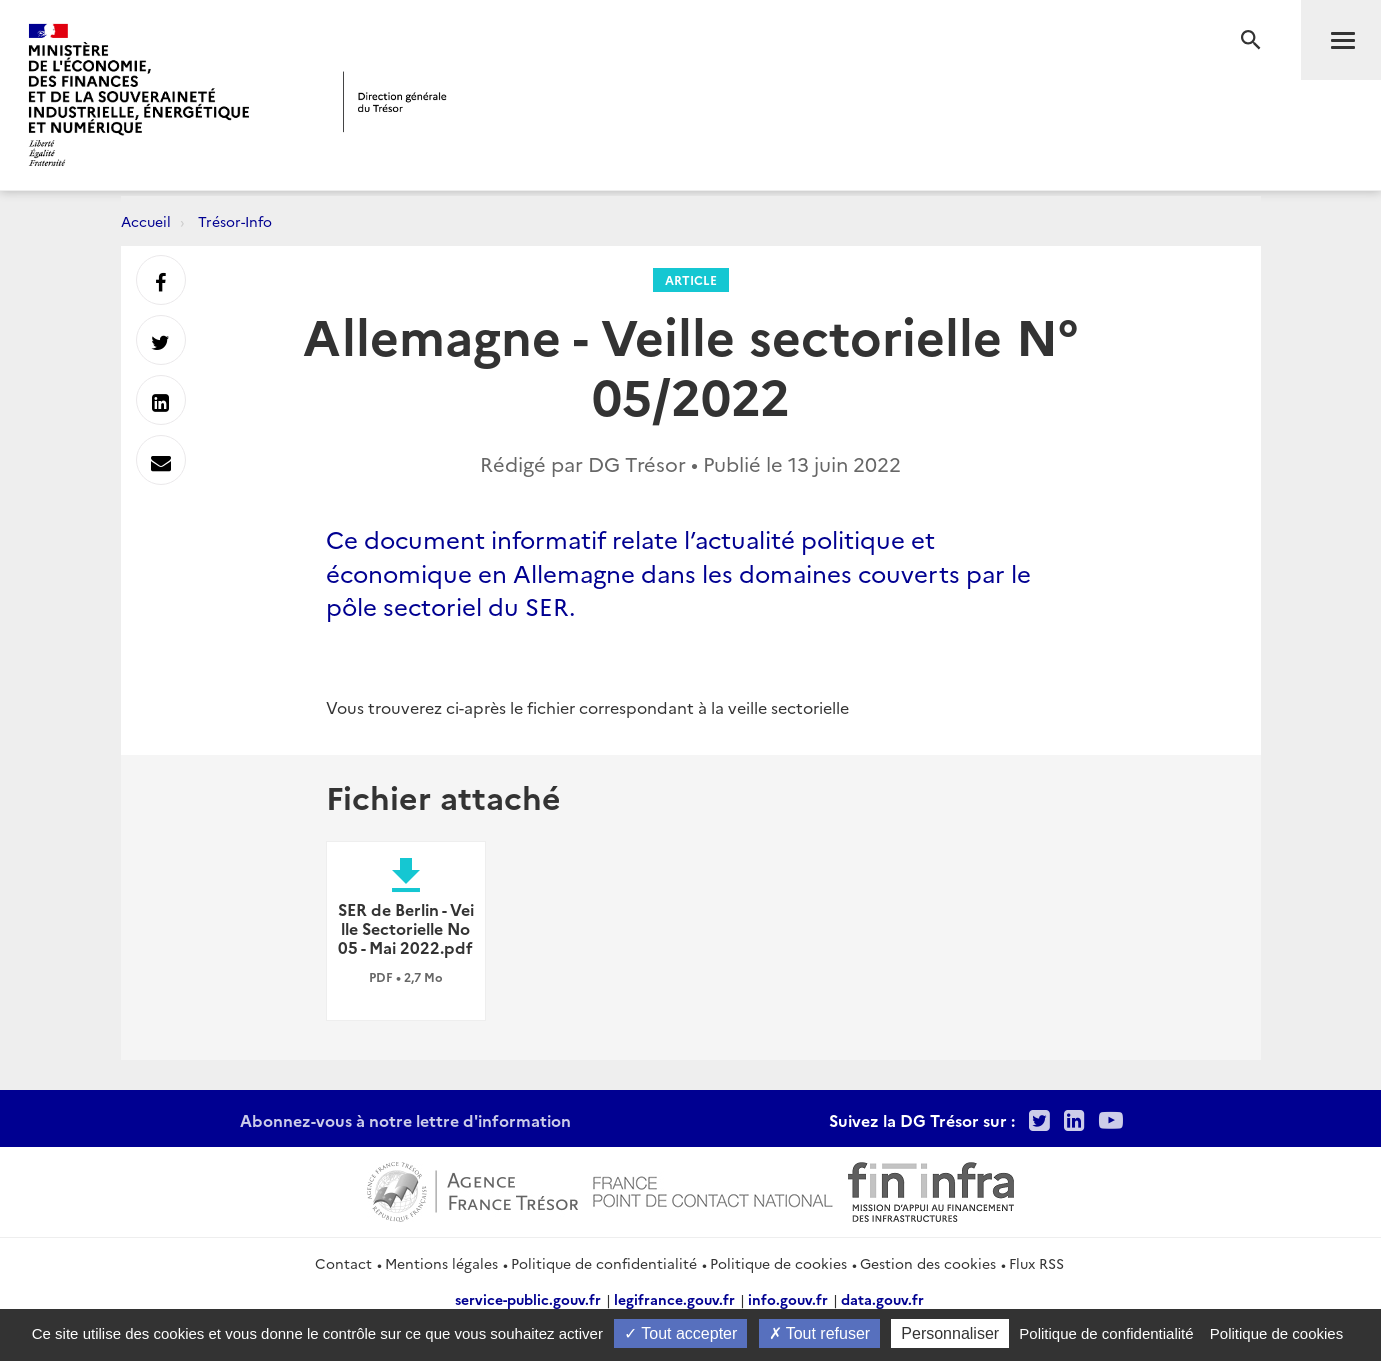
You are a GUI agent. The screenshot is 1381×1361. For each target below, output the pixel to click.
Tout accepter (680, 1333)
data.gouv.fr (882, 1299)
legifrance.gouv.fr (674, 1299)
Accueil (146, 221)
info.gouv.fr (788, 1299)
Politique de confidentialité (604, 1263)
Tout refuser (820, 1333)
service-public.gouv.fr (528, 1299)
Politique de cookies (778, 1263)
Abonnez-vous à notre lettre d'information (405, 1120)
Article (691, 279)
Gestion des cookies (928, 1263)
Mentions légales (441, 1263)
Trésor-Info (235, 221)
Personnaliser (950, 1333)
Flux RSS (1036, 1263)
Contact (343, 1263)
